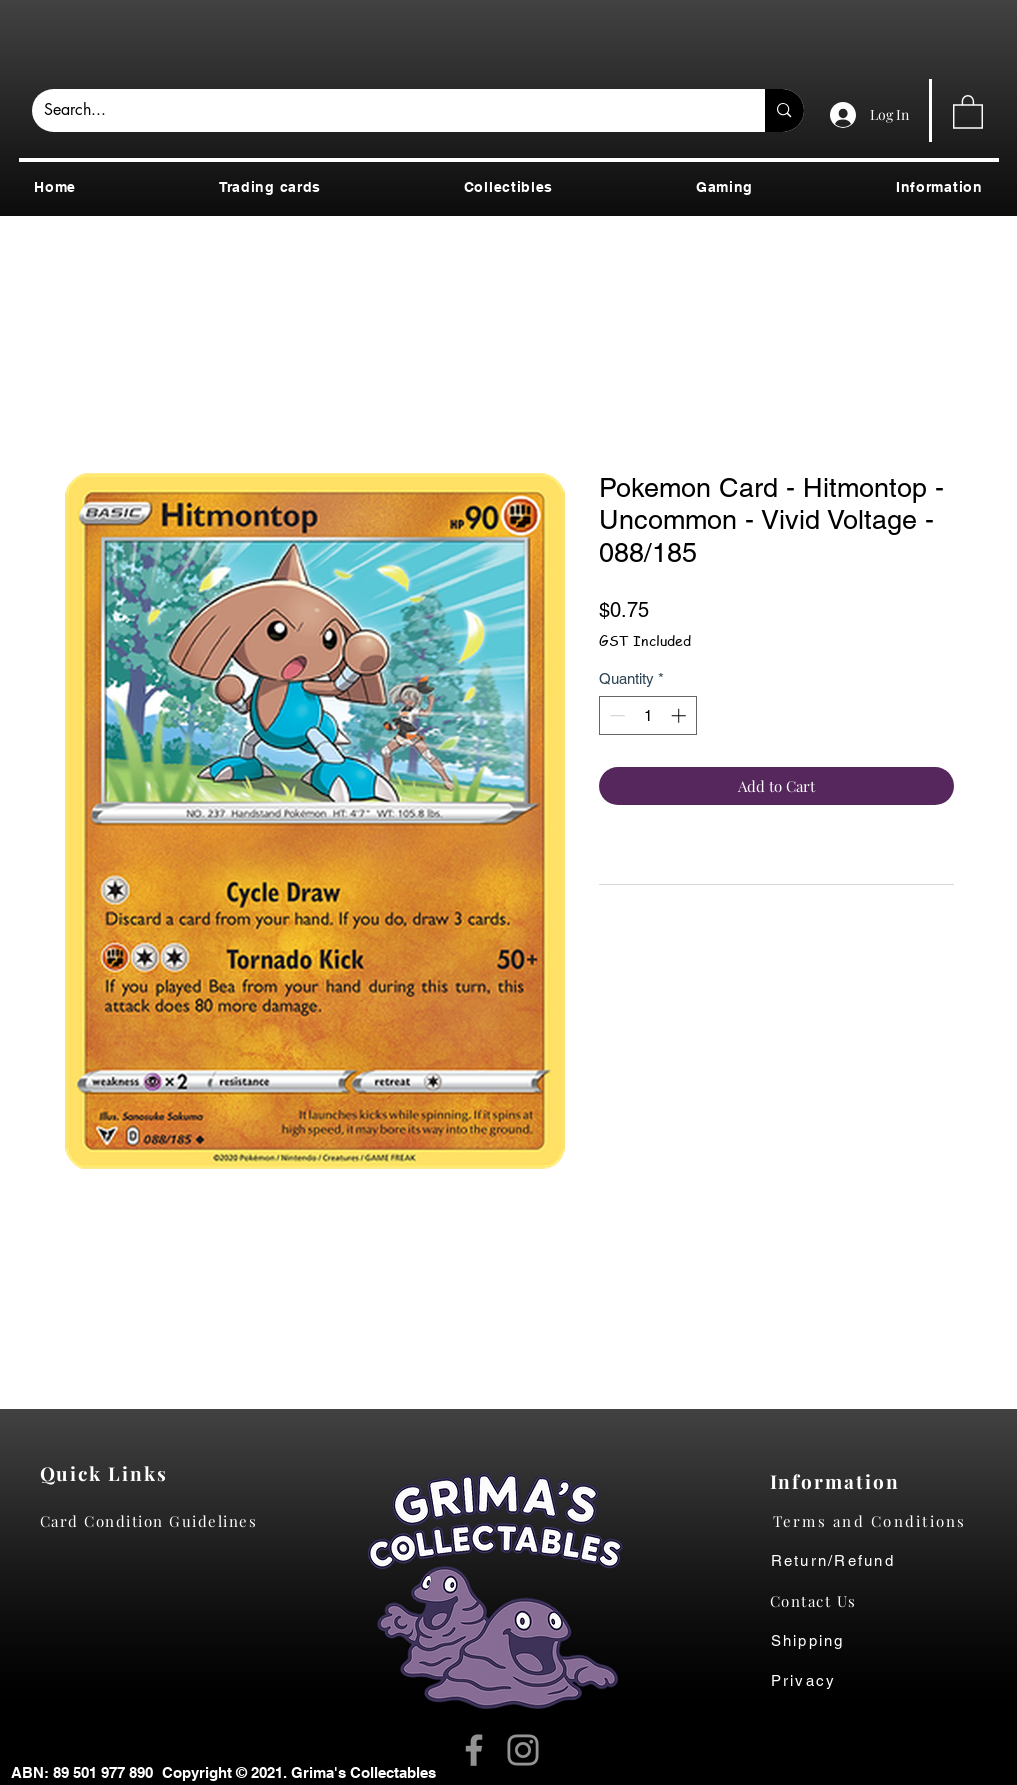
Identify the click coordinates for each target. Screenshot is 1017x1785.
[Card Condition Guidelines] (155, 1521)
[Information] (839, 1481)
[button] (968, 111)
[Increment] (680, 715)
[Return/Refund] (885, 1561)
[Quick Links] (109, 1473)
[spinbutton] (647, 715)
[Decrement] (615, 715)
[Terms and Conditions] (885, 1521)
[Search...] (384, 110)
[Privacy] (823, 1681)
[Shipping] (818, 1641)
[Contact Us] (823, 1601)
